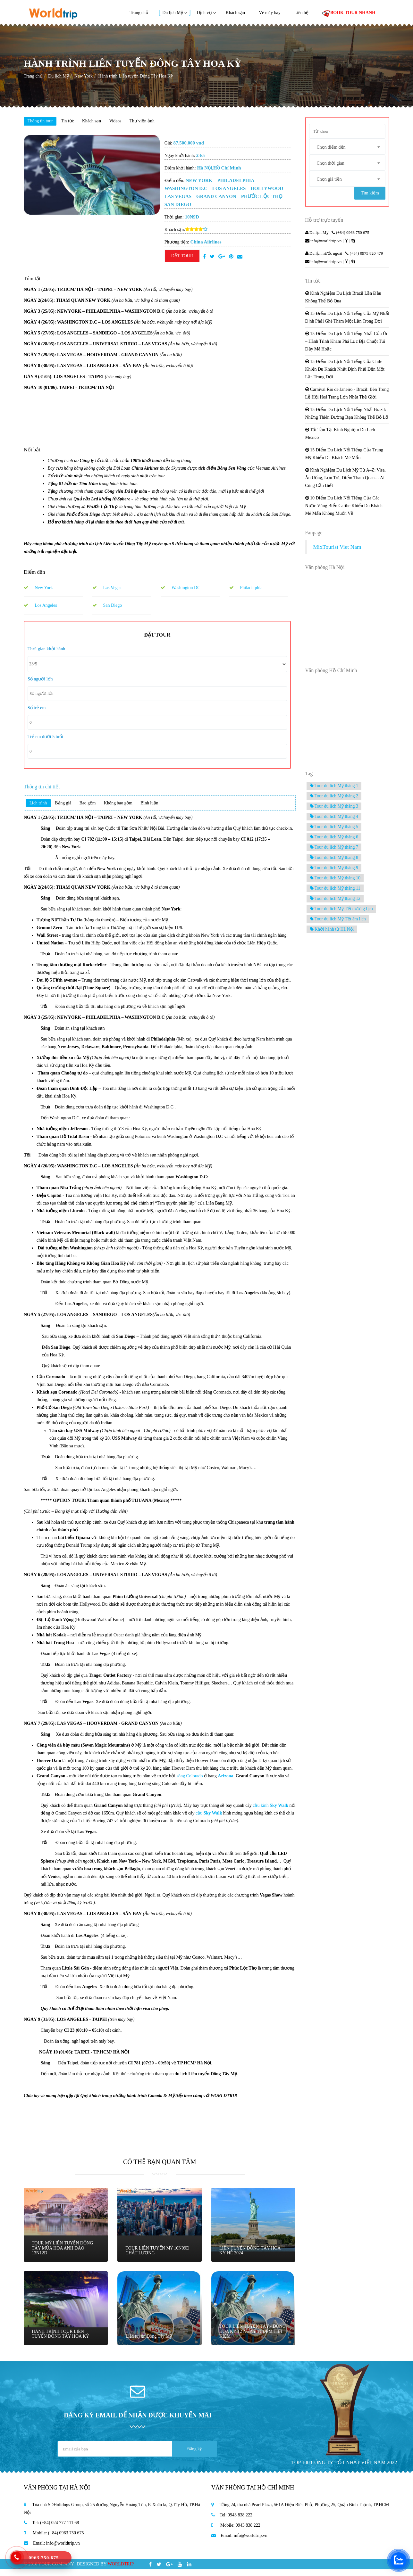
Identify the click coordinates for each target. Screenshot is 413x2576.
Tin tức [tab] (74, 121)
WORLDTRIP (121, 2570)
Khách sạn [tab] (101, 121)
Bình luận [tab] (167, 808)
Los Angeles (40, 606)
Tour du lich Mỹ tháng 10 (335, 880)
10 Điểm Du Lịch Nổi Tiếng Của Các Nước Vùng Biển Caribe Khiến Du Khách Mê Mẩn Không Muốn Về (344, 508)
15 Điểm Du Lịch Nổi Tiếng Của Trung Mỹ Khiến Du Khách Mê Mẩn (344, 456)
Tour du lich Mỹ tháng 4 (334, 818)
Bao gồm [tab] (97, 808)
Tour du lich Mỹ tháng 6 (334, 839)
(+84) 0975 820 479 (364, 255)
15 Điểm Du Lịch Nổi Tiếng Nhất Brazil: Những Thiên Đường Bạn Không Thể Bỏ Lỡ (347, 415)
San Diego (107, 606)
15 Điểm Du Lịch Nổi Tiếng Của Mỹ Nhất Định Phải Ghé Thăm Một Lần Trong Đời (347, 319)
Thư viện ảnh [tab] (159, 121)
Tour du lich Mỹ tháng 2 (334, 798)
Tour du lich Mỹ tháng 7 (334, 849)
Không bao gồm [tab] (132, 808)
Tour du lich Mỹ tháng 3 (334, 808)
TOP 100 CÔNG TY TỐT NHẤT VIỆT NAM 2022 (344, 2469)
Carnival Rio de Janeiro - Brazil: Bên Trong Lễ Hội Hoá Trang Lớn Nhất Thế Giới (347, 395)
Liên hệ (301, 12)
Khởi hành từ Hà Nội (332, 931)
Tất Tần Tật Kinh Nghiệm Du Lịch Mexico (340, 436)
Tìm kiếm (368, 194)
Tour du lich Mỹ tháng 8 (334, 859)
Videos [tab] (129, 121)
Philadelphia (246, 589)
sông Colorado (190, 1783)
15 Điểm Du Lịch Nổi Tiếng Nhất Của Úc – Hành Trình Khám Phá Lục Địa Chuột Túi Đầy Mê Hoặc (346, 343)
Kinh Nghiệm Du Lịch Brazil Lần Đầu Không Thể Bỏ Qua (343, 299)
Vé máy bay (270, 12)
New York (83, 76)
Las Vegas (107, 589)
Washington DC (180, 589)
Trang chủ (139, 12)
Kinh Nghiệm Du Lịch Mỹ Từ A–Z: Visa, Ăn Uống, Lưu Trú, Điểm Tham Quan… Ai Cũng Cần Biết (345, 480)
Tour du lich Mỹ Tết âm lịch (338, 921)
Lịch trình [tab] (39, 808)
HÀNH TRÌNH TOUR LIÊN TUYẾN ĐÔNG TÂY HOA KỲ (62, 2339)
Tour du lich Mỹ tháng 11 (335, 890)
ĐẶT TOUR (182, 257)
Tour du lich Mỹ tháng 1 (334, 788)
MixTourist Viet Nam (337, 549)
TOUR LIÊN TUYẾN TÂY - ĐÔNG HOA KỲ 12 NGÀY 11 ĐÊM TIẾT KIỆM (249, 2336)
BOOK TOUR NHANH (348, 13)
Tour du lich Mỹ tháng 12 (335, 900)
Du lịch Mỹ (172, 12)
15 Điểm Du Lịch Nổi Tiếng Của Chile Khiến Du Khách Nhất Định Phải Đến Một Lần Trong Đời (344, 371)
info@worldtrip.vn (323, 243)
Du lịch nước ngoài (323, 255)
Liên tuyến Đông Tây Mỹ (150, 2341)
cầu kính (270, 1812)
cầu (209, 1820)
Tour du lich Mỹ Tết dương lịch (341, 911)
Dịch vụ (204, 12)
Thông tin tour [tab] (42, 121)
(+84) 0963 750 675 (350, 234)
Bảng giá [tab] (68, 808)
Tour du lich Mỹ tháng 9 (334, 870)
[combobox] (347, 148)
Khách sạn (235, 12)
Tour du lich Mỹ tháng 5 (334, 829)
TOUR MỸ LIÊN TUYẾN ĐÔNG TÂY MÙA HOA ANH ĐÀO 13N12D (64, 2253)
